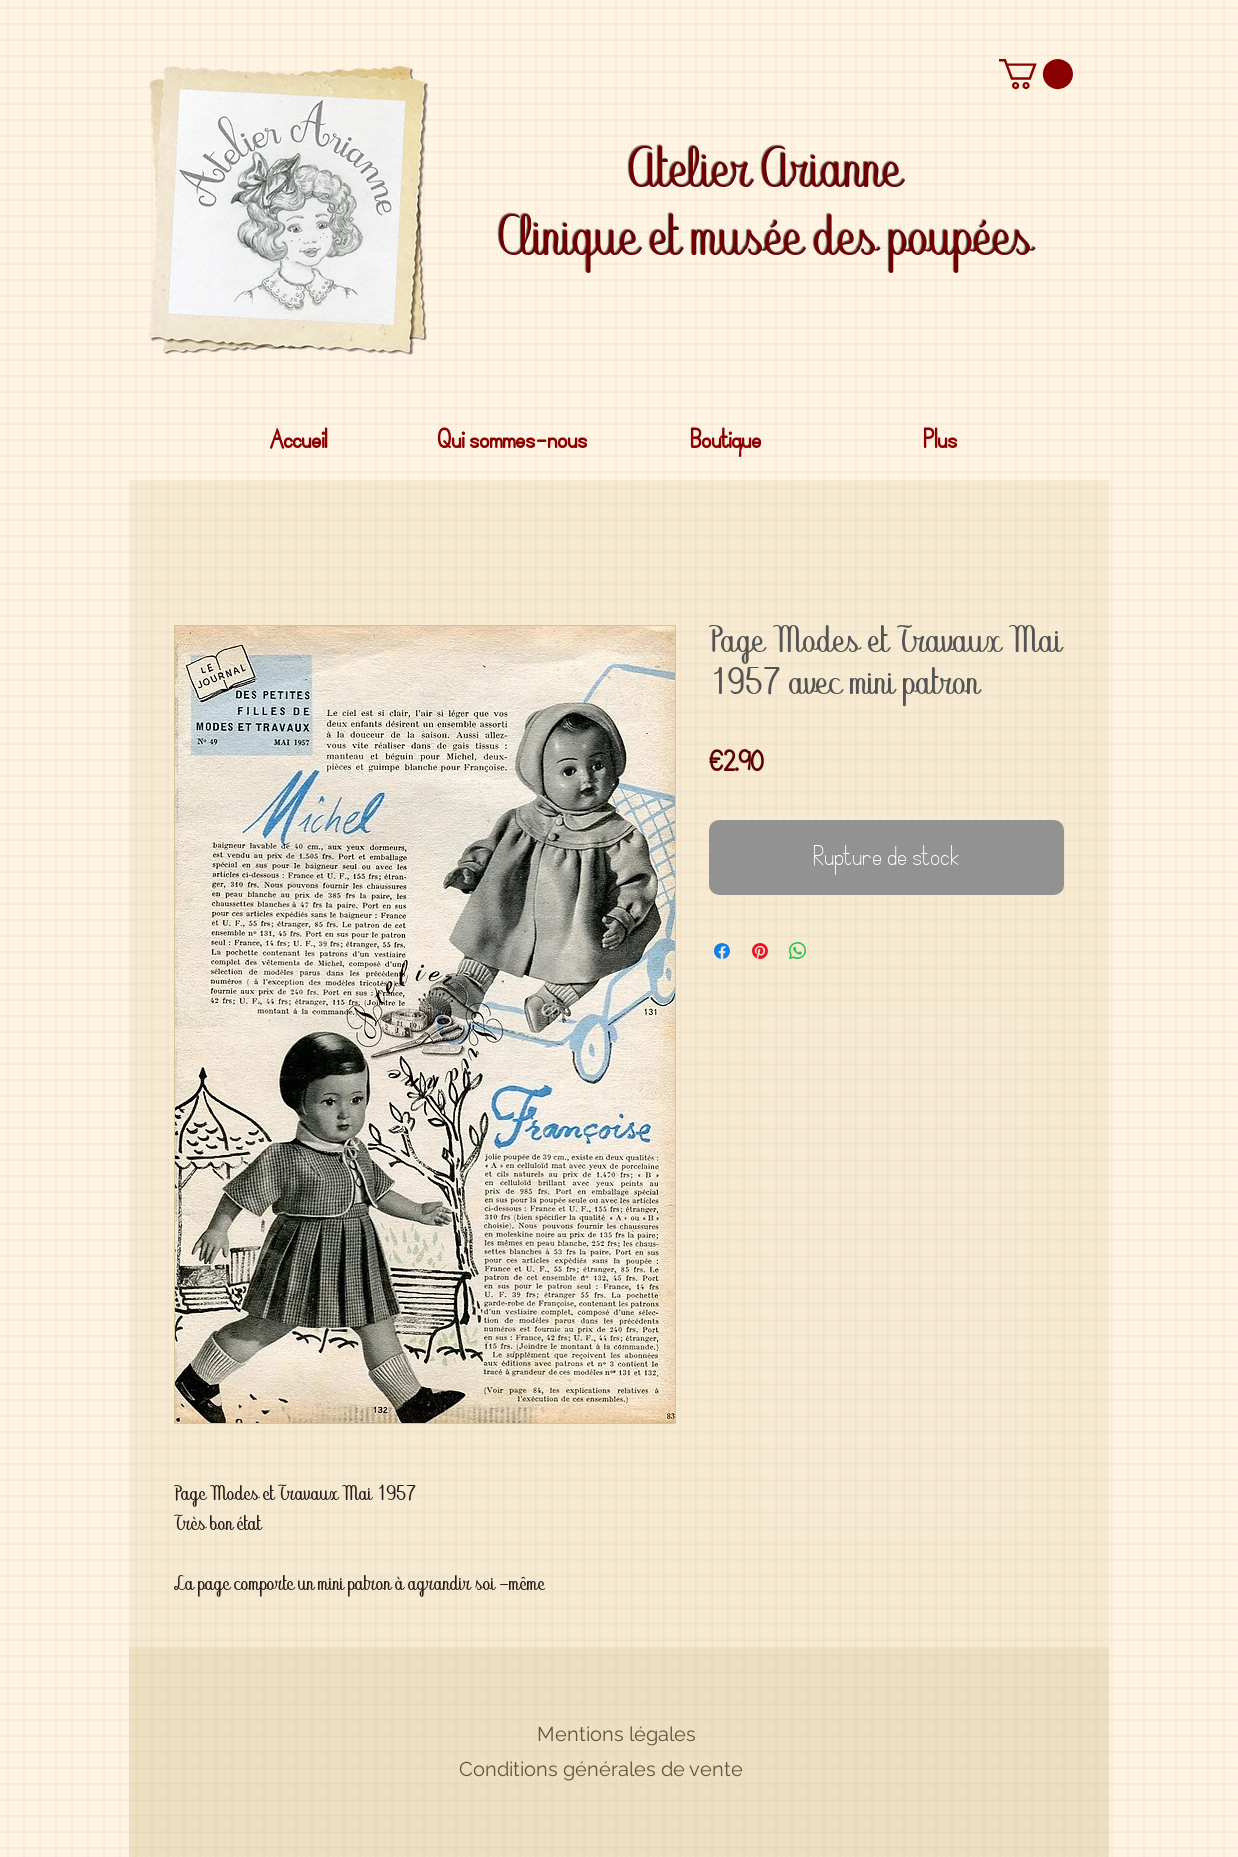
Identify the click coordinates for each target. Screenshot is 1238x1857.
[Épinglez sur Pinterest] (760, 951)
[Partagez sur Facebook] (722, 951)
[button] (1036, 74)
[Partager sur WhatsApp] (798, 951)
